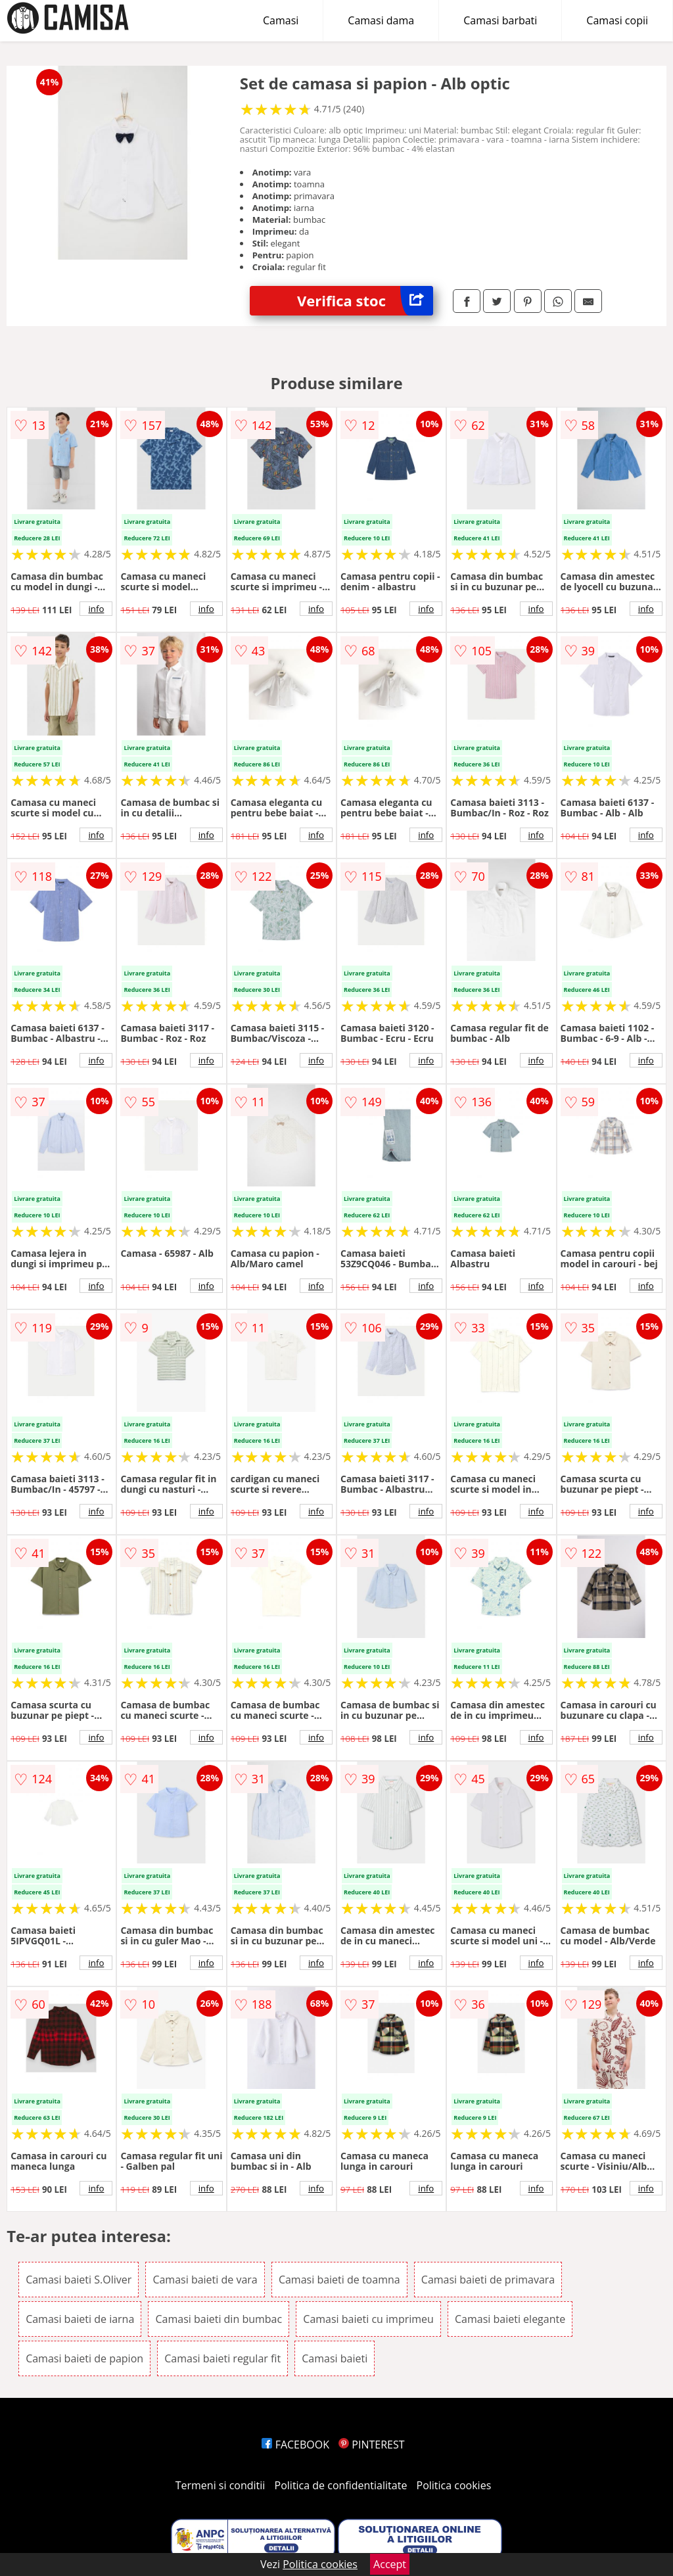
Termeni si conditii (220, 2485)
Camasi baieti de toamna (339, 2279)
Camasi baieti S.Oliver (78, 2279)
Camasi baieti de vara (204, 2279)
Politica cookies (454, 2485)
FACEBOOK (295, 2444)
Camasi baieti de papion (84, 2358)
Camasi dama (381, 20)
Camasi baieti (334, 2358)
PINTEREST (371, 2444)
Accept (389, 2564)
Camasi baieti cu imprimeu (368, 2319)
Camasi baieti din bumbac (218, 2319)
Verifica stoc (365, 301)
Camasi (280, 20)
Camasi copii (617, 20)
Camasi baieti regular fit (222, 2358)
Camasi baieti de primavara (488, 2279)
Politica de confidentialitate (341, 2485)
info (96, 609)
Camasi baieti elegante (510, 2319)
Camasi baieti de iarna (80, 2319)
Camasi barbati (500, 20)
